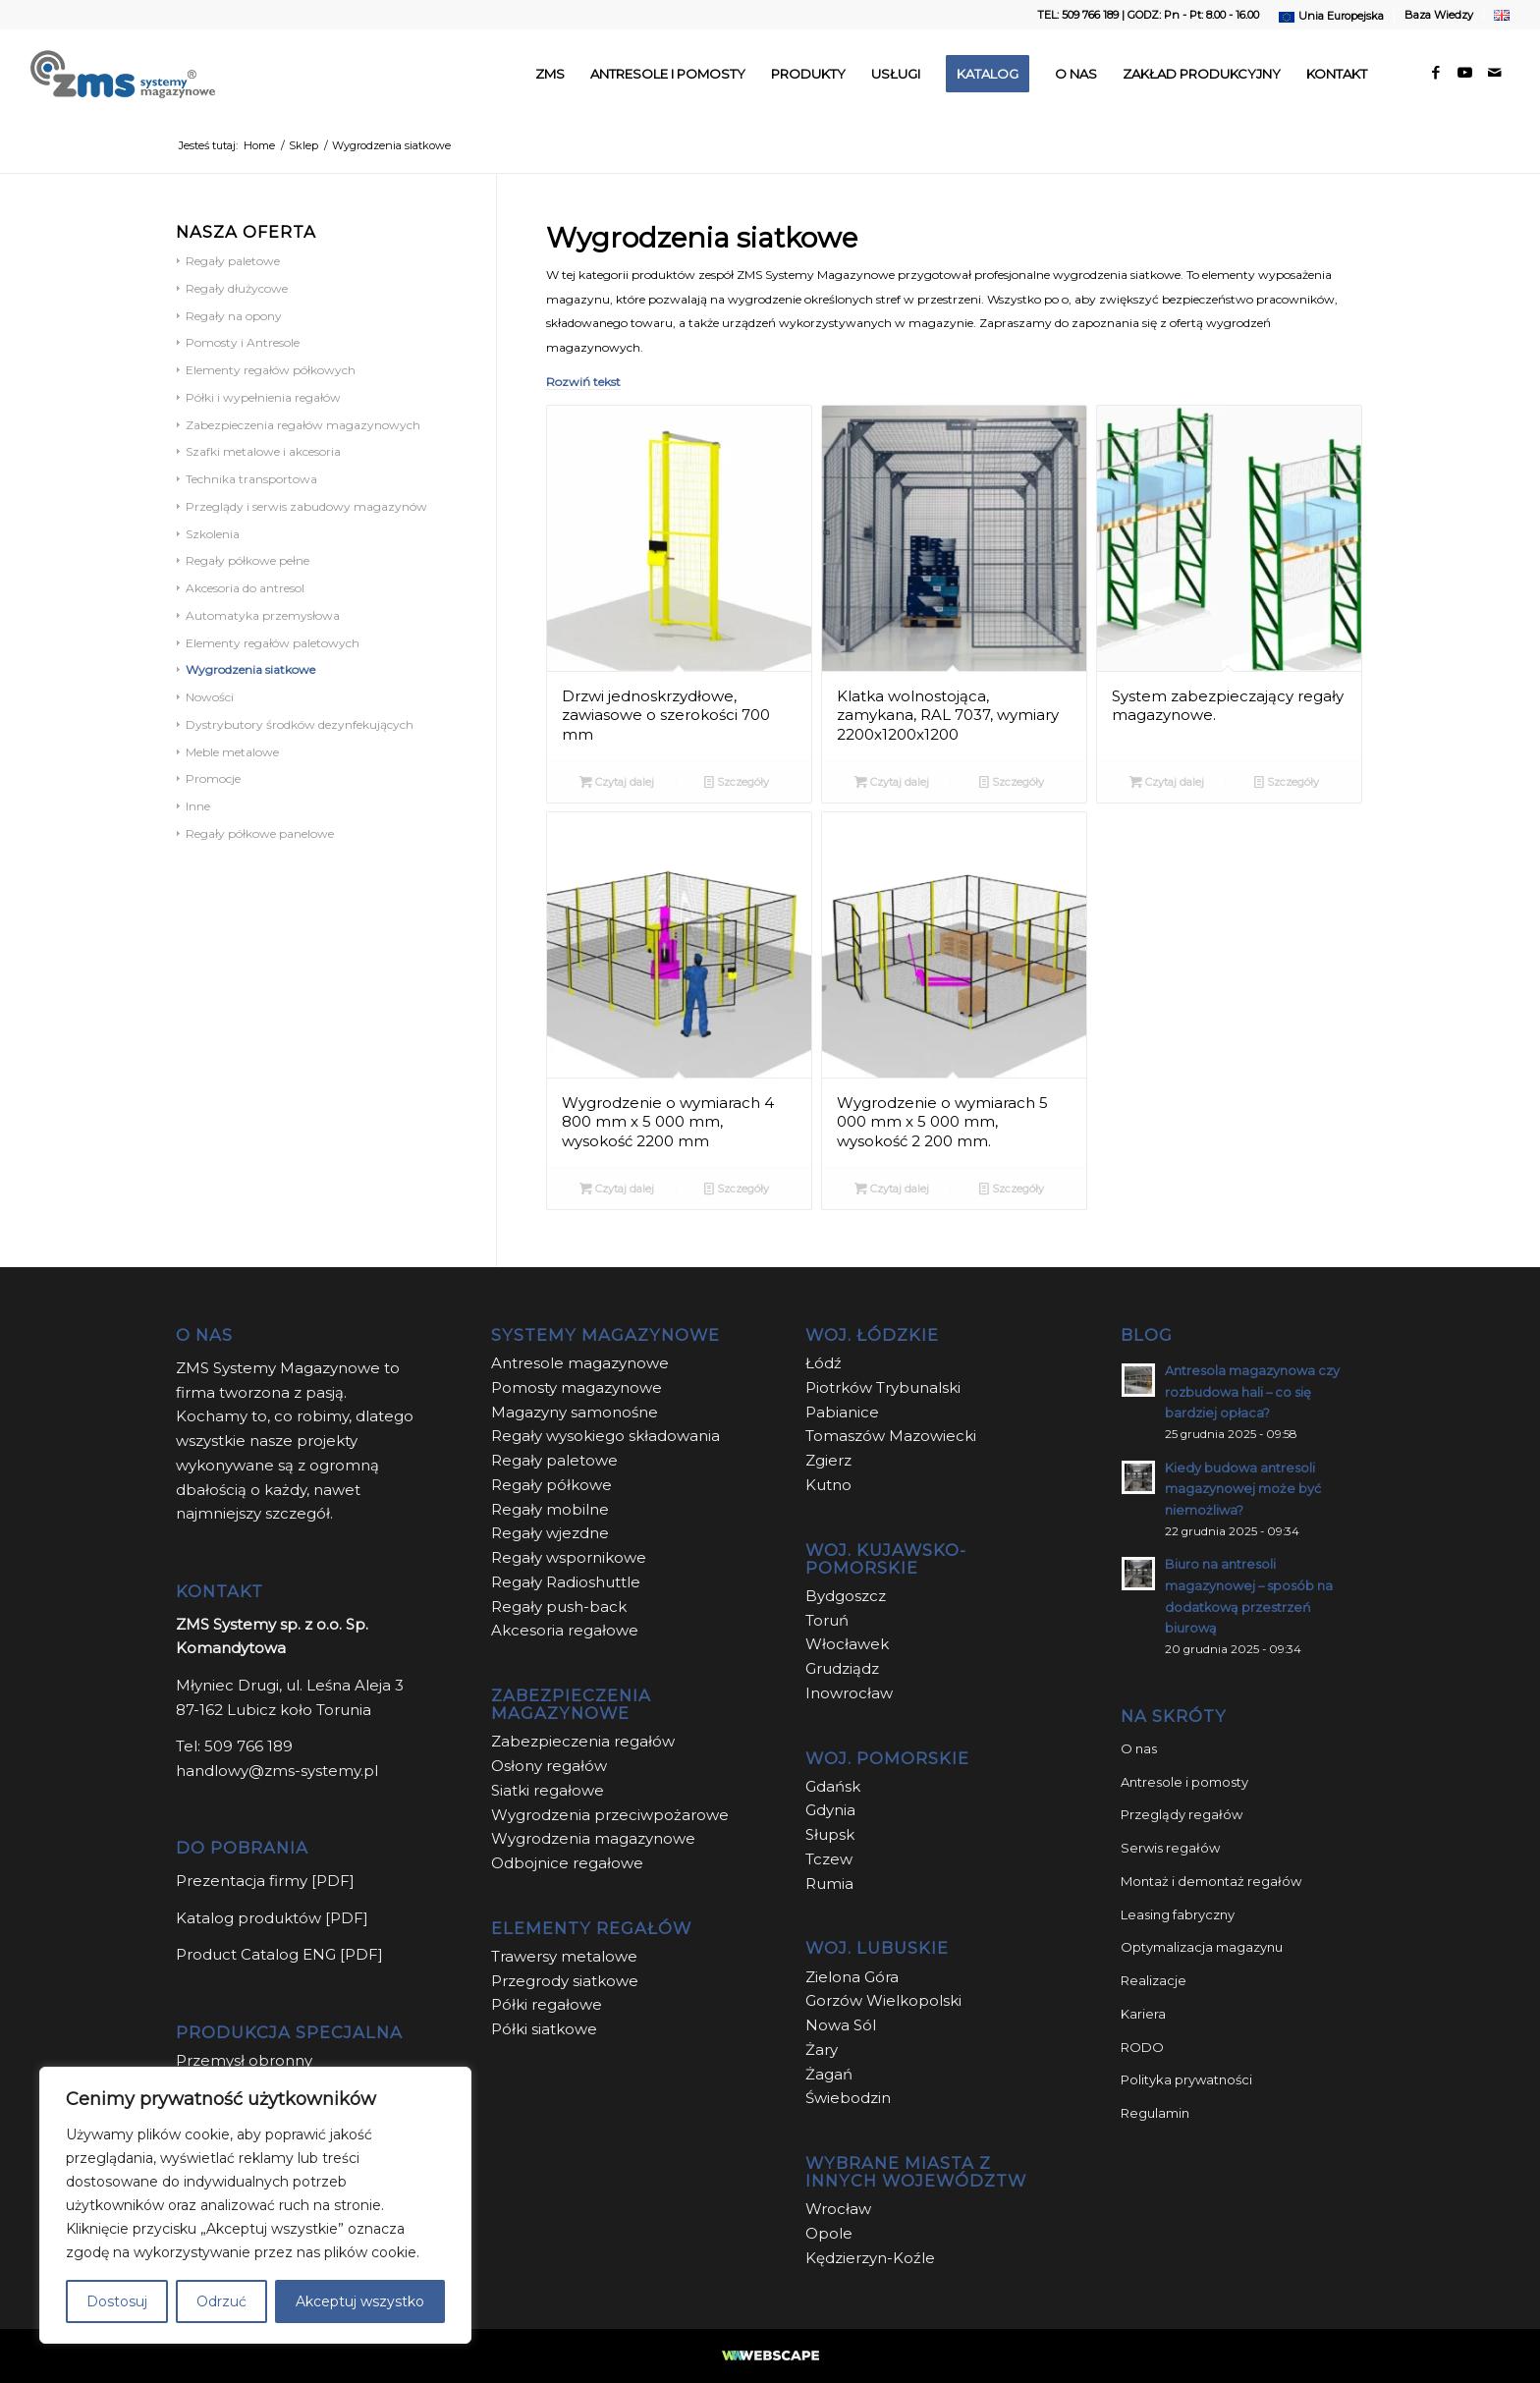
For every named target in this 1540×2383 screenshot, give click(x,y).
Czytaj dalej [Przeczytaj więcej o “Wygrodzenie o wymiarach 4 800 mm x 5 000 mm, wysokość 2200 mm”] (616, 1188)
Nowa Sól (840, 2025)
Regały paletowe (233, 260)
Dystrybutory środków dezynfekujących (299, 724)
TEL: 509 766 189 (1078, 15)
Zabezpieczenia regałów (583, 1741)
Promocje (213, 778)
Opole (830, 2233)
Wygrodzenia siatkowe (250, 669)
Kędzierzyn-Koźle (870, 2257)
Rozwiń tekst (583, 381)
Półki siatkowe (544, 2029)
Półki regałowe (546, 2004)
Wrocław (838, 2208)
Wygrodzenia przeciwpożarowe (610, 1814)
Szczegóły (736, 782)
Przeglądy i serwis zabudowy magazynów (306, 506)
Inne (198, 806)
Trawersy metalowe (564, 1956)
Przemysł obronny (244, 2060)
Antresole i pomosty (1184, 1782)
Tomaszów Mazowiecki (890, 1435)
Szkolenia (213, 533)
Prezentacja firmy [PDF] (265, 1880)
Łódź (823, 1363)
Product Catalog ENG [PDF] (279, 1954)
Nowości (210, 697)
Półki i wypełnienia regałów (263, 397)
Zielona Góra (852, 1976)
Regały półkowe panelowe (260, 833)
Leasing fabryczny (1178, 1914)
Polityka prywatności (1186, 2079)
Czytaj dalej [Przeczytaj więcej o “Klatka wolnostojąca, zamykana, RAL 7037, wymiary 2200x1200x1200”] (891, 782)
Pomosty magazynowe (576, 1387)
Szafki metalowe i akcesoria (263, 451)
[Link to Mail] (1495, 72)
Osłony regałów (549, 1765)
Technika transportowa (251, 478)
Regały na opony (234, 315)
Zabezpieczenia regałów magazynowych (303, 424)
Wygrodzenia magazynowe (593, 1838)
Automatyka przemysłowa (263, 615)
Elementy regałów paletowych (272, 643)
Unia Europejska (1341, 16)
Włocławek (847, 1644)
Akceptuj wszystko (360, 2301)
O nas (1139, 1748)
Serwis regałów (1170, 1848)
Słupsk (829, 1834)
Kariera (1143, 2014)
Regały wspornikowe (568, 1557)
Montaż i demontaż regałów (1211, 1881)
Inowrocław (849, 1693)
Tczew (828, 1859)
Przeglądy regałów (1181, 1814)
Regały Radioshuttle (565, 1582)
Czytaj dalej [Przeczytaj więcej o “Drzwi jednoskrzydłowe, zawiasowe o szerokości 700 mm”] (616, 782)
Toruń (827, 1620)
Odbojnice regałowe (567, 1863)
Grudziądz (842, 1668)
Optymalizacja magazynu (1202, 1947)
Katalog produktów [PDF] (272, 1918)
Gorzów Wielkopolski (883, 2000)
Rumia (829, 1883)
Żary (821, 2049)
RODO (1142, 2047)
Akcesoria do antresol (245, 588)
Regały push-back (559, 1606)
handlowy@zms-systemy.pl (277, 1770)
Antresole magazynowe (580, 1363)
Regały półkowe (551, 1484)
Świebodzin (848, 2097)
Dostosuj (116, 2301)
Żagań (828, 2074)
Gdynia (830, 1810)
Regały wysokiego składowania (605, 1435)
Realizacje (1153, 1980)
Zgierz (828, 1460)
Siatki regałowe (547, 1790)
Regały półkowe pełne (247, 560)
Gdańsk (832, 1786)
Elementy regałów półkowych (271, 369)
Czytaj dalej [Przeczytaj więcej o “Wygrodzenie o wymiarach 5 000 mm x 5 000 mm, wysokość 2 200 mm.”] (891, 1188)
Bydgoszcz (845, 1595)
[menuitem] (1332, 17)
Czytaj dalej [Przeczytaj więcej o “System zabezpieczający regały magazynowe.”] (1166, 782)
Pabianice (842, 1412)
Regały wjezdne (550, 1533)
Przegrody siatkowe (564, 1980)
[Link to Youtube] (1465, 72)
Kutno (828, 1484)
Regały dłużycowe (237, 288)
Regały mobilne (550, 1509)
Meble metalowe (232, 752)
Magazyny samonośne (574, 1412)
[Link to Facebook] (1436, 72)
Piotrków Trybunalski (883, 1387)
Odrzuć (221, 2301)
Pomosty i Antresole (243, 342)
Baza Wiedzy (1438, 15)
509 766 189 (248, 1746)
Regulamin (1155, 2113)
